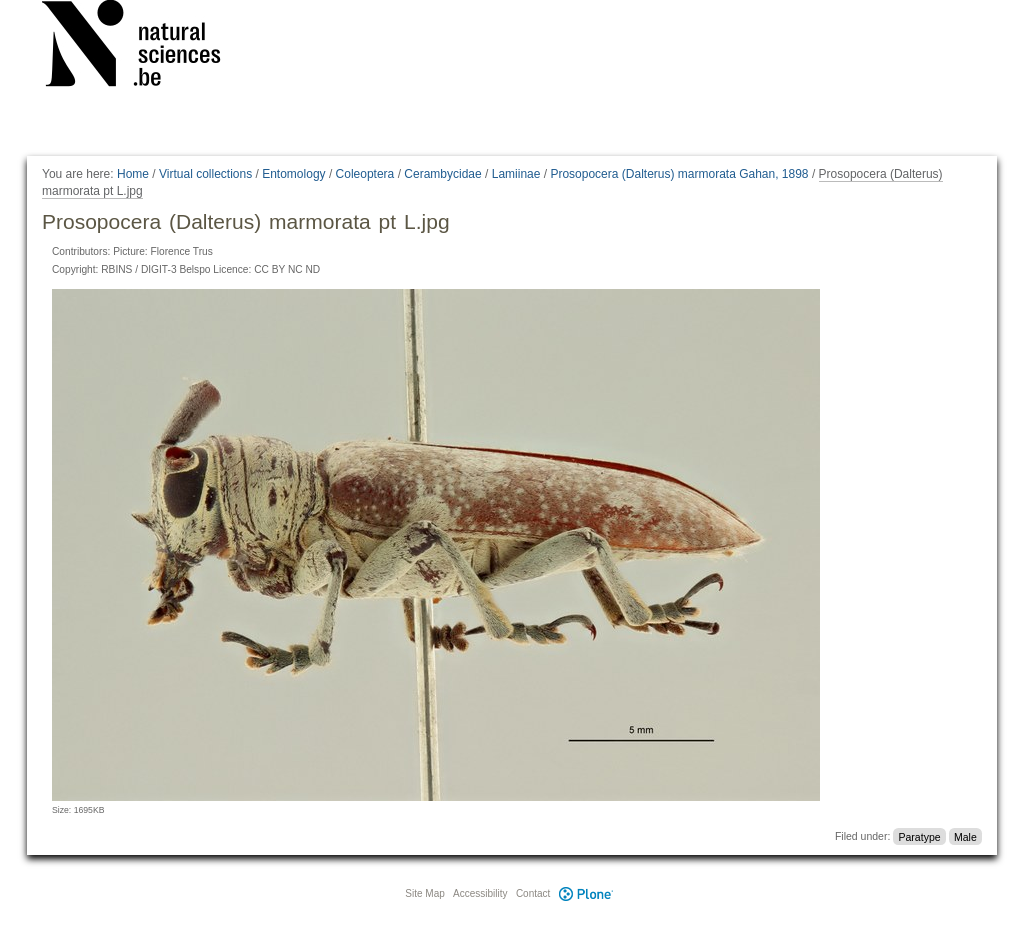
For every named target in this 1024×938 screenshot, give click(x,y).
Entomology (293, 174)
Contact (533, 893)
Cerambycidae (442, 174)
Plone (586, 893)
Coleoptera (365, 174)
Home (133, 174)
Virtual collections (205, 174)
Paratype (920, 836)
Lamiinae (516, 174)
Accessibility (480, 893)
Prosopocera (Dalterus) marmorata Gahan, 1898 (679, 174)
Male (965, 836)
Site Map (424, 893)
